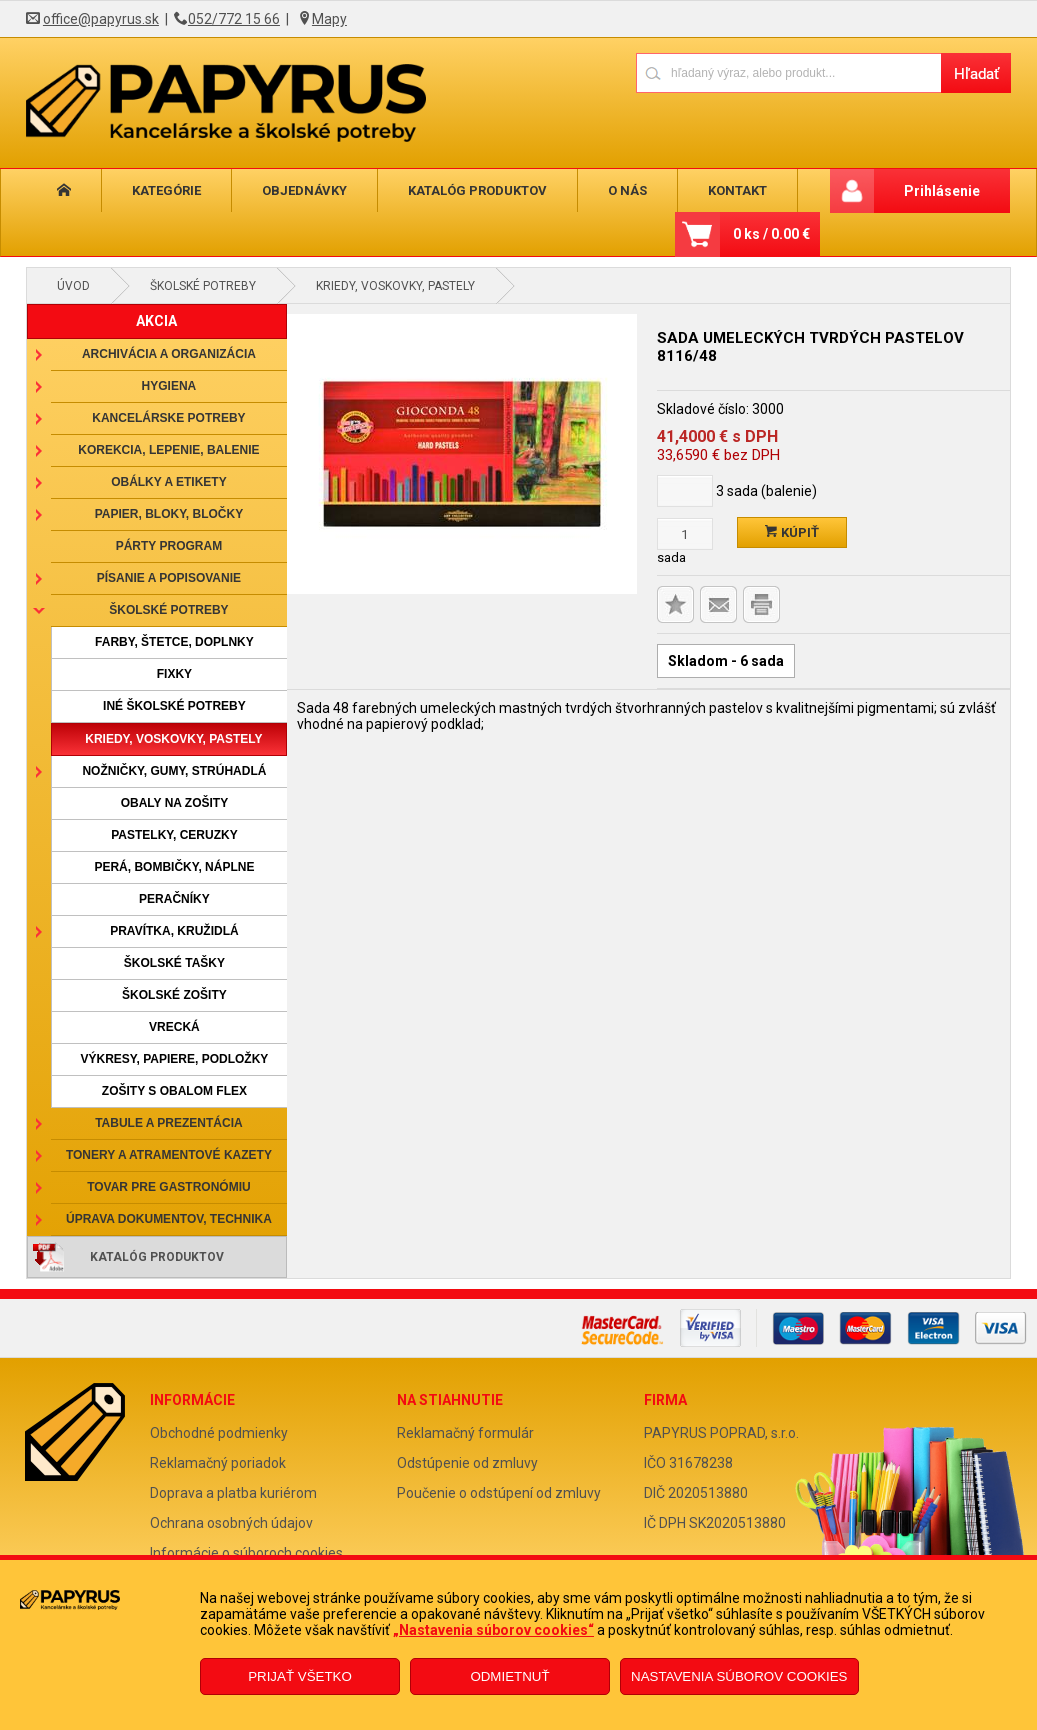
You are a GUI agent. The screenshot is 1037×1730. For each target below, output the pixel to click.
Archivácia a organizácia (169, 354)
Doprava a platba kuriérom (233, 1493)
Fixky (174, 674)
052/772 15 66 (234, 19)
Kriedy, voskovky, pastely (395, 286)
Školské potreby (203, 286)
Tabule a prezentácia (169, 1123)
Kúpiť (792, 532)
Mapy (329, 19)
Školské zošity (174, 995)
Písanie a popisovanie (169, 578)
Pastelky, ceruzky (174, 835)
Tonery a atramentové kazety (169, 1155)
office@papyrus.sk (101, 19)
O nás (585, 190)
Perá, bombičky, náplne (174, 867)
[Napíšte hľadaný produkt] (788, 72)
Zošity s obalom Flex (174, 1091)
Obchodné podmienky (219, 1433)
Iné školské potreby (174, 706)
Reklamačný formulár (465, 1433)
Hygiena (169, 386)
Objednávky (280, 190)
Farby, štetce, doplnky (174, 642)
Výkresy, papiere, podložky (175, 1059)
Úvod (73, 286)
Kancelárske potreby (168, 418)
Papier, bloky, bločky (169, 514)
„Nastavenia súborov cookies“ (493, 1630)
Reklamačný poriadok (218, 1463)
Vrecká (174, 1027)
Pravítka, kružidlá (174, 931)
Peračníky (174, 899)
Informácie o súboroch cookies (246, 1553)
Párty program (169, 546)
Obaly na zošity (175, 803)
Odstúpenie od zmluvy (467, 1463)
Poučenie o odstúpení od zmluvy (499, 1493)
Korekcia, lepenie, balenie (168, 450)
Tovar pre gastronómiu (169, 1187)
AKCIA (156, 321)
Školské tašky (174, 963)
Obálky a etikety (169, 482)
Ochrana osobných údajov (231, 1523)
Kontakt (685, 190)
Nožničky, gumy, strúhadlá (174, 771)
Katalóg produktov (444, 190)
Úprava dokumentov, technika (169, 1219)
